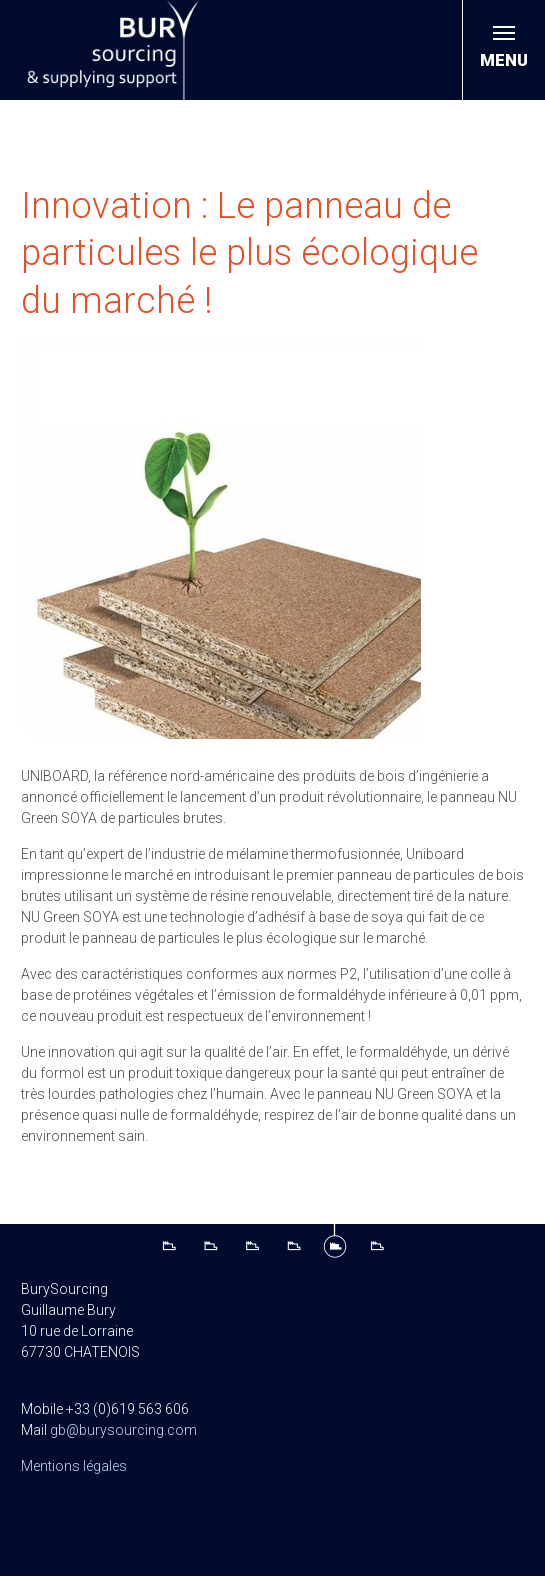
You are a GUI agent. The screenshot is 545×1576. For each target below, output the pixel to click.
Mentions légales (74, 1466)
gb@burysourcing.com (123, 1430)
